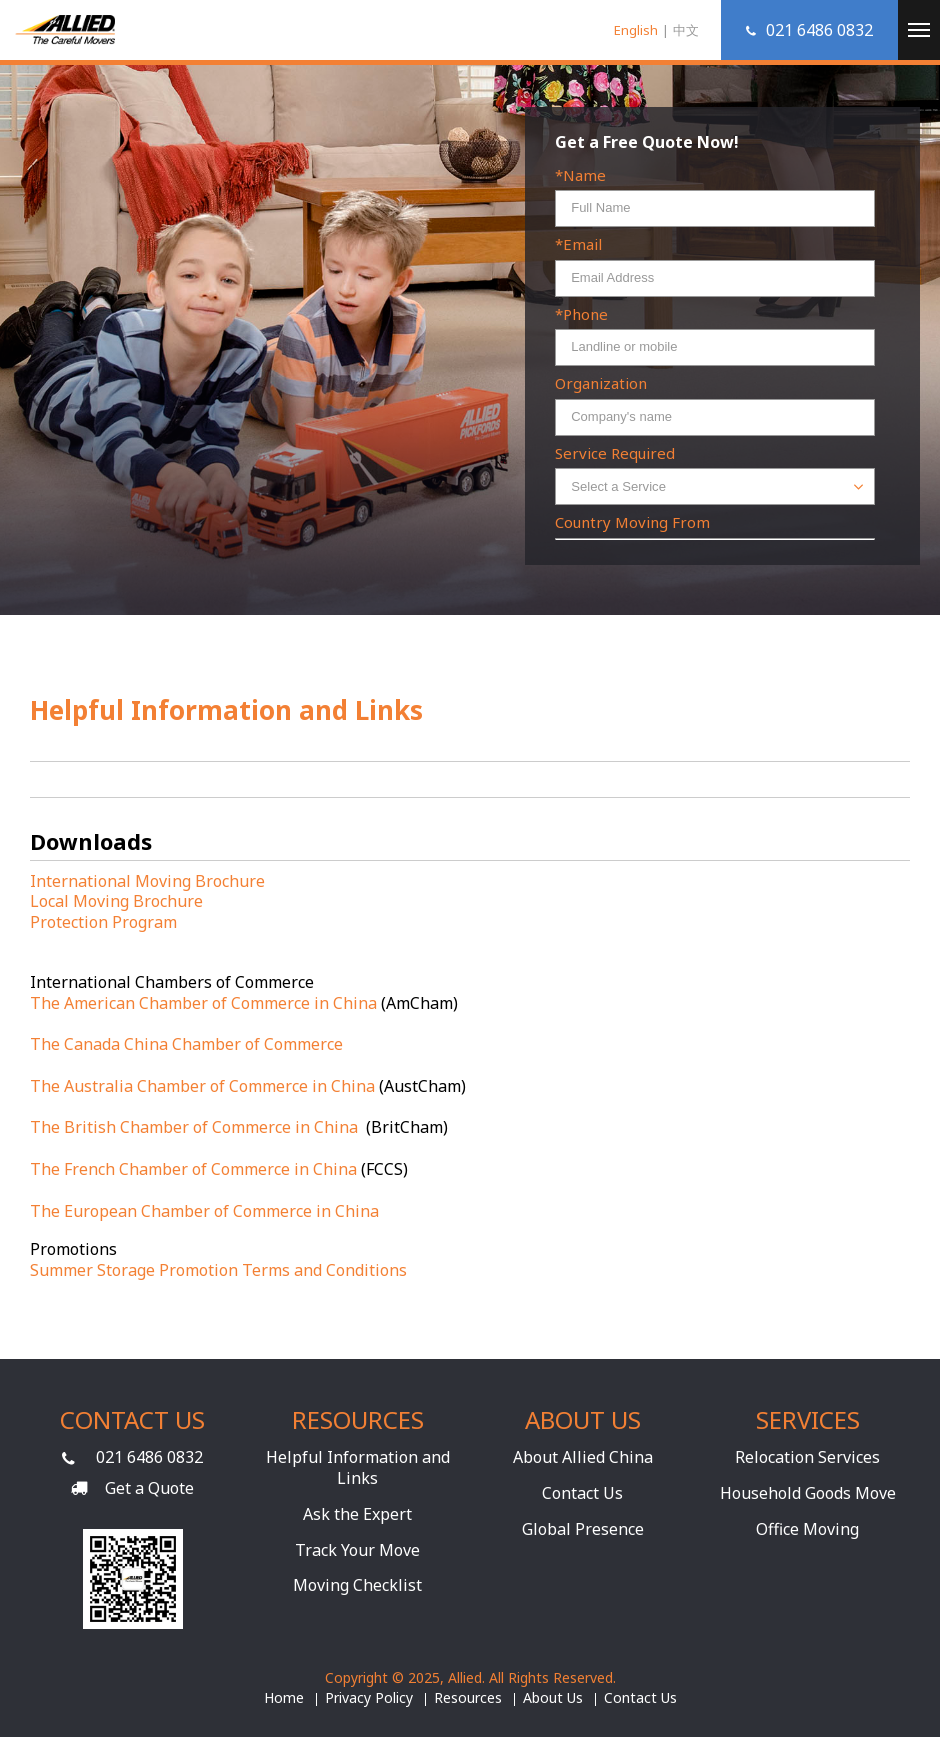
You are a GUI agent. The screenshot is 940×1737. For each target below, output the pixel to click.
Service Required (615, 453)
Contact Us (582, 1493)
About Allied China (583, 1457)
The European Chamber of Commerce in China (204, 1211)
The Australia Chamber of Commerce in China (202, 1086)
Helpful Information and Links (358, 1467)
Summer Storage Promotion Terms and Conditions (218, 1270)
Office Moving (807, 1529)
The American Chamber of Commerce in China (203, 1003)
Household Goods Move (808, 1493)
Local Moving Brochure (116, 901)
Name (584, 175)
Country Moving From (632, 522)
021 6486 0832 (149, 1457)
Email (582, 244)
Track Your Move (357, 1550)
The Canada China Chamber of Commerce (186, 1044)
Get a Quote (149, 1488)
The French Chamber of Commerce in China (193, 1169)
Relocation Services (807, 1457)
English (636, 30)
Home (284, 1698)
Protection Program (103, 922)
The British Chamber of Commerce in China (196, 1127)
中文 (686, 30)
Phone (585, 314)
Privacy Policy (369, 1698)
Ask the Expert (357, 1514)
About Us (553, 1698)
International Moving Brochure (147, 881)
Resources (468, 1698)
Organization (601, 383)
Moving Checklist (357, 1585)
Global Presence (583, 1529)
